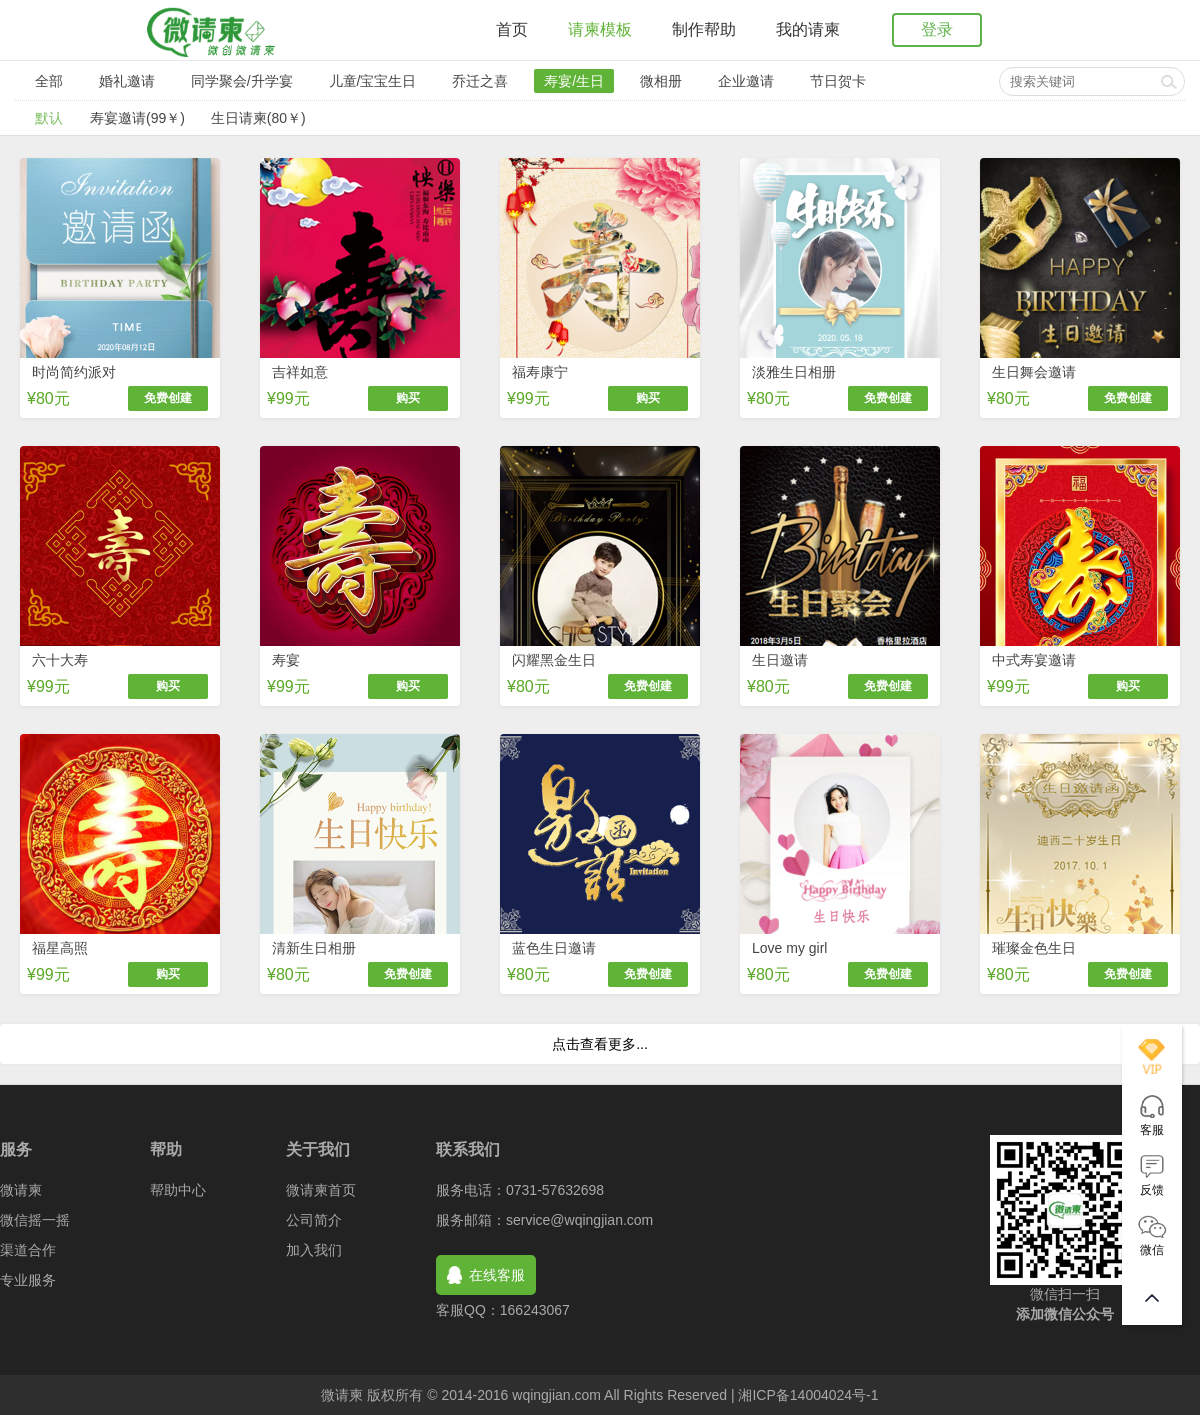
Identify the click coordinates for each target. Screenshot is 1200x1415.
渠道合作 (28, 1250)
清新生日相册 (314, 948)
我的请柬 (808, 29)
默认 (49, 118)
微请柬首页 (321, 1190)
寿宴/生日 (574, 81)
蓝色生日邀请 (554, 948)
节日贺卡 (838, 81)
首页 (512, 29)
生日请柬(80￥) (258, 118)
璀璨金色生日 (1034, 948)
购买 (408, 398)
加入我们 (314, 1250)
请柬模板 (600, 29)
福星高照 (60, 948)
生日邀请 (780, 660)
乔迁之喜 (480, 81)
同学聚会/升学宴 (242, 81)
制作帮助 (704, 29)
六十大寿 (60, 660)
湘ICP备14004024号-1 (808, 1395)
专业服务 (28, 1280)
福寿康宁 (540, 372)
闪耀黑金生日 (554, 660)
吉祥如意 (300, 372)
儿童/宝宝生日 (373, 81)
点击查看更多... (600, 1044)
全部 (49, 81)
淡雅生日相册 (794, 372)
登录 (937, 29)
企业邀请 (746, 81)
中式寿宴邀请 (1034, 660)
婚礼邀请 (127, 81)
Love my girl (789, 948)
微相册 (661, 81)
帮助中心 (178, 1190)
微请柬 (21, 1190)
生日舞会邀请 (1034, 372)
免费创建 (168, 398)
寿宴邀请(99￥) (137, 118)
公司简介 (314, 1220)
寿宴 (286, 660)
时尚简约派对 (74, 372)
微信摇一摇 (35, 1220)
